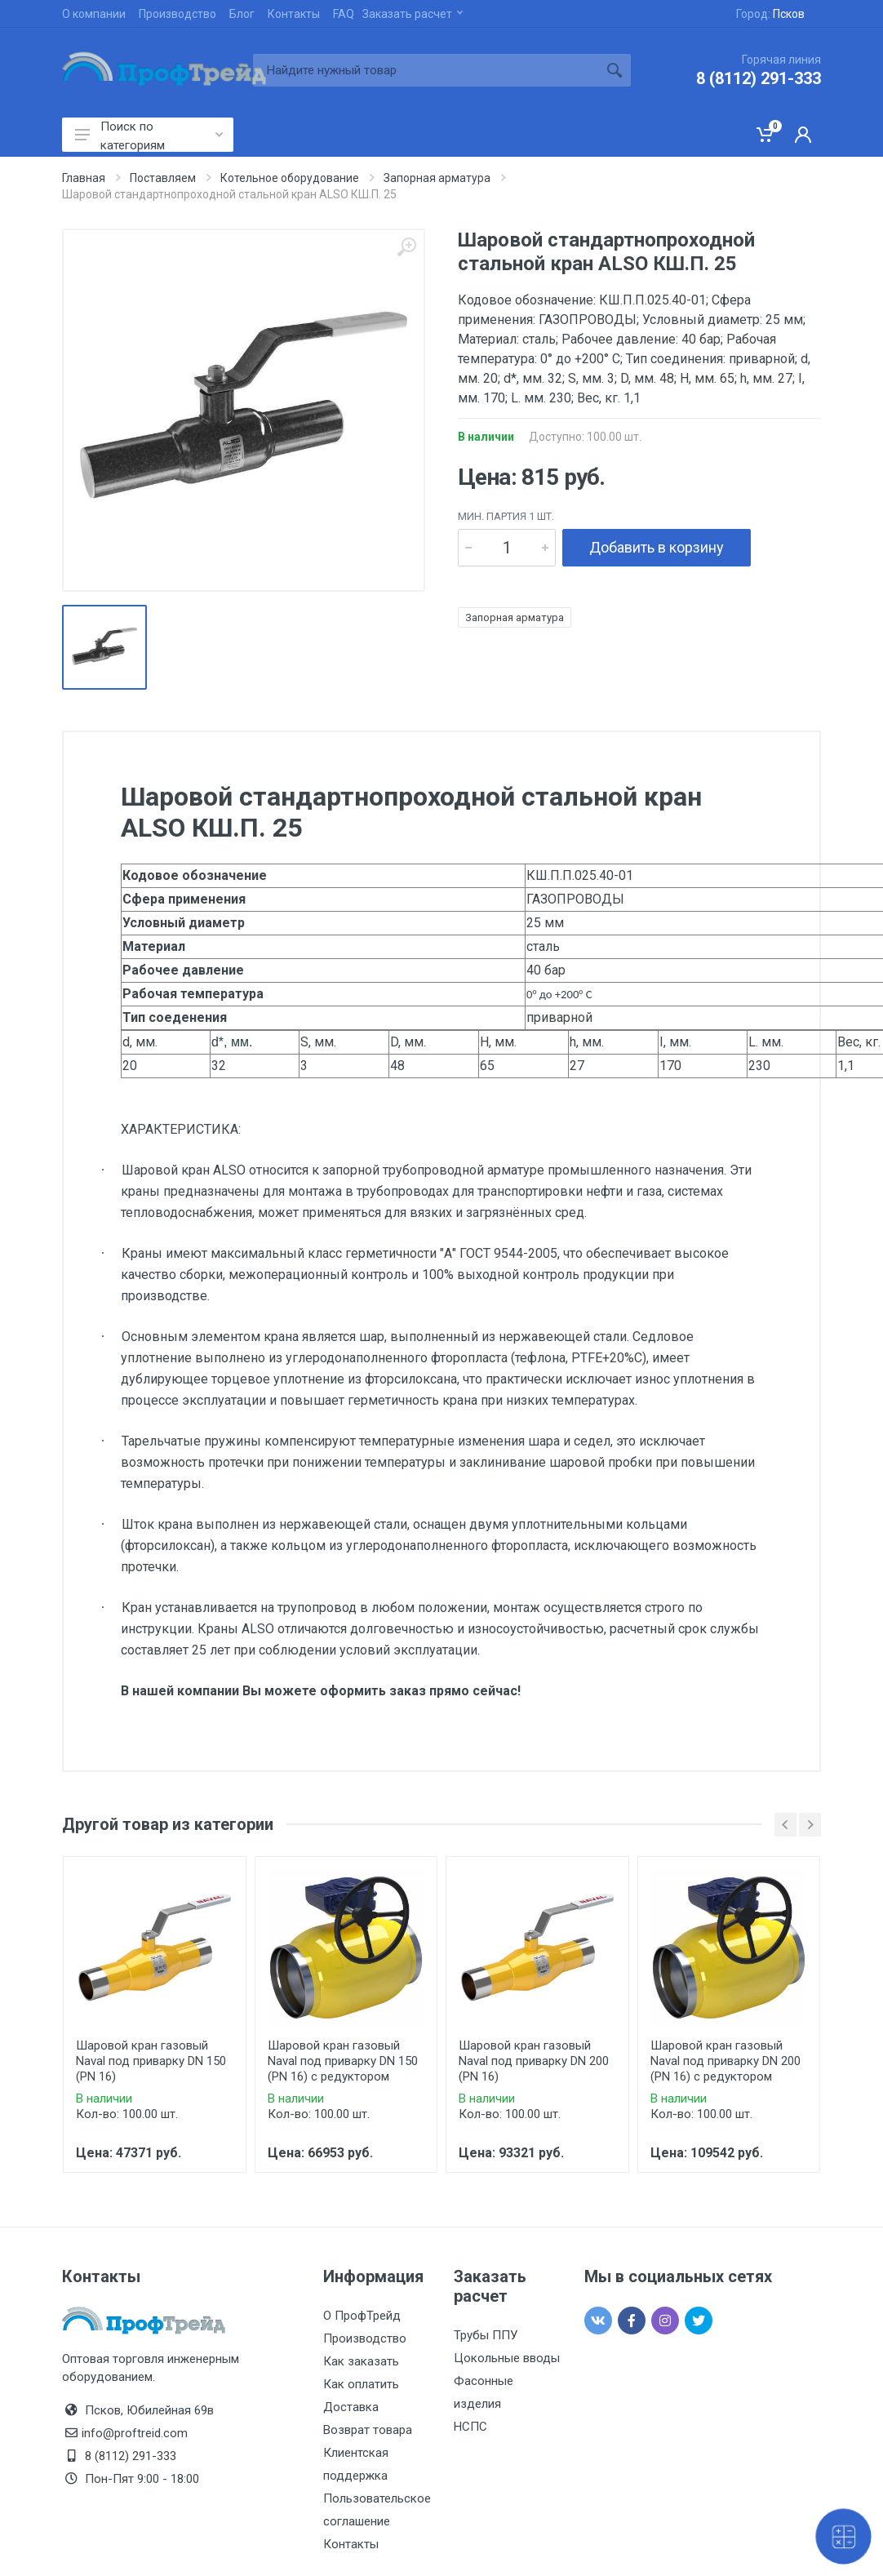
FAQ (343, 14)
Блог (242, 14)
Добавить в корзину (656, 547)
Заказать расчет (412, 13)
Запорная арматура (514, 617)
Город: (770, 13)
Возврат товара (367, 2430)
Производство (177, 14)
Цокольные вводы (507, 2358)
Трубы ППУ (485, 2335)
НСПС (470, 2426)
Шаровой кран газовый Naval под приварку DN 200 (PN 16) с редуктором (725, 2061)
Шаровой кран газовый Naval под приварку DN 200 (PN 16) (534, 2061)
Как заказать (361, 2361)
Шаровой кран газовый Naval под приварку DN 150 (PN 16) (151, 2061)
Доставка (351, 2407)
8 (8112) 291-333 (758, 78)
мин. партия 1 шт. (506, 516)
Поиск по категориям (149, 135)
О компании (94, 14)
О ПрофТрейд (362, 2315)
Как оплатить (361, 2384)
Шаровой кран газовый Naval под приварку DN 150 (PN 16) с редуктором (343, 2061)
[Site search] (425, 70)
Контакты (294, 14)
